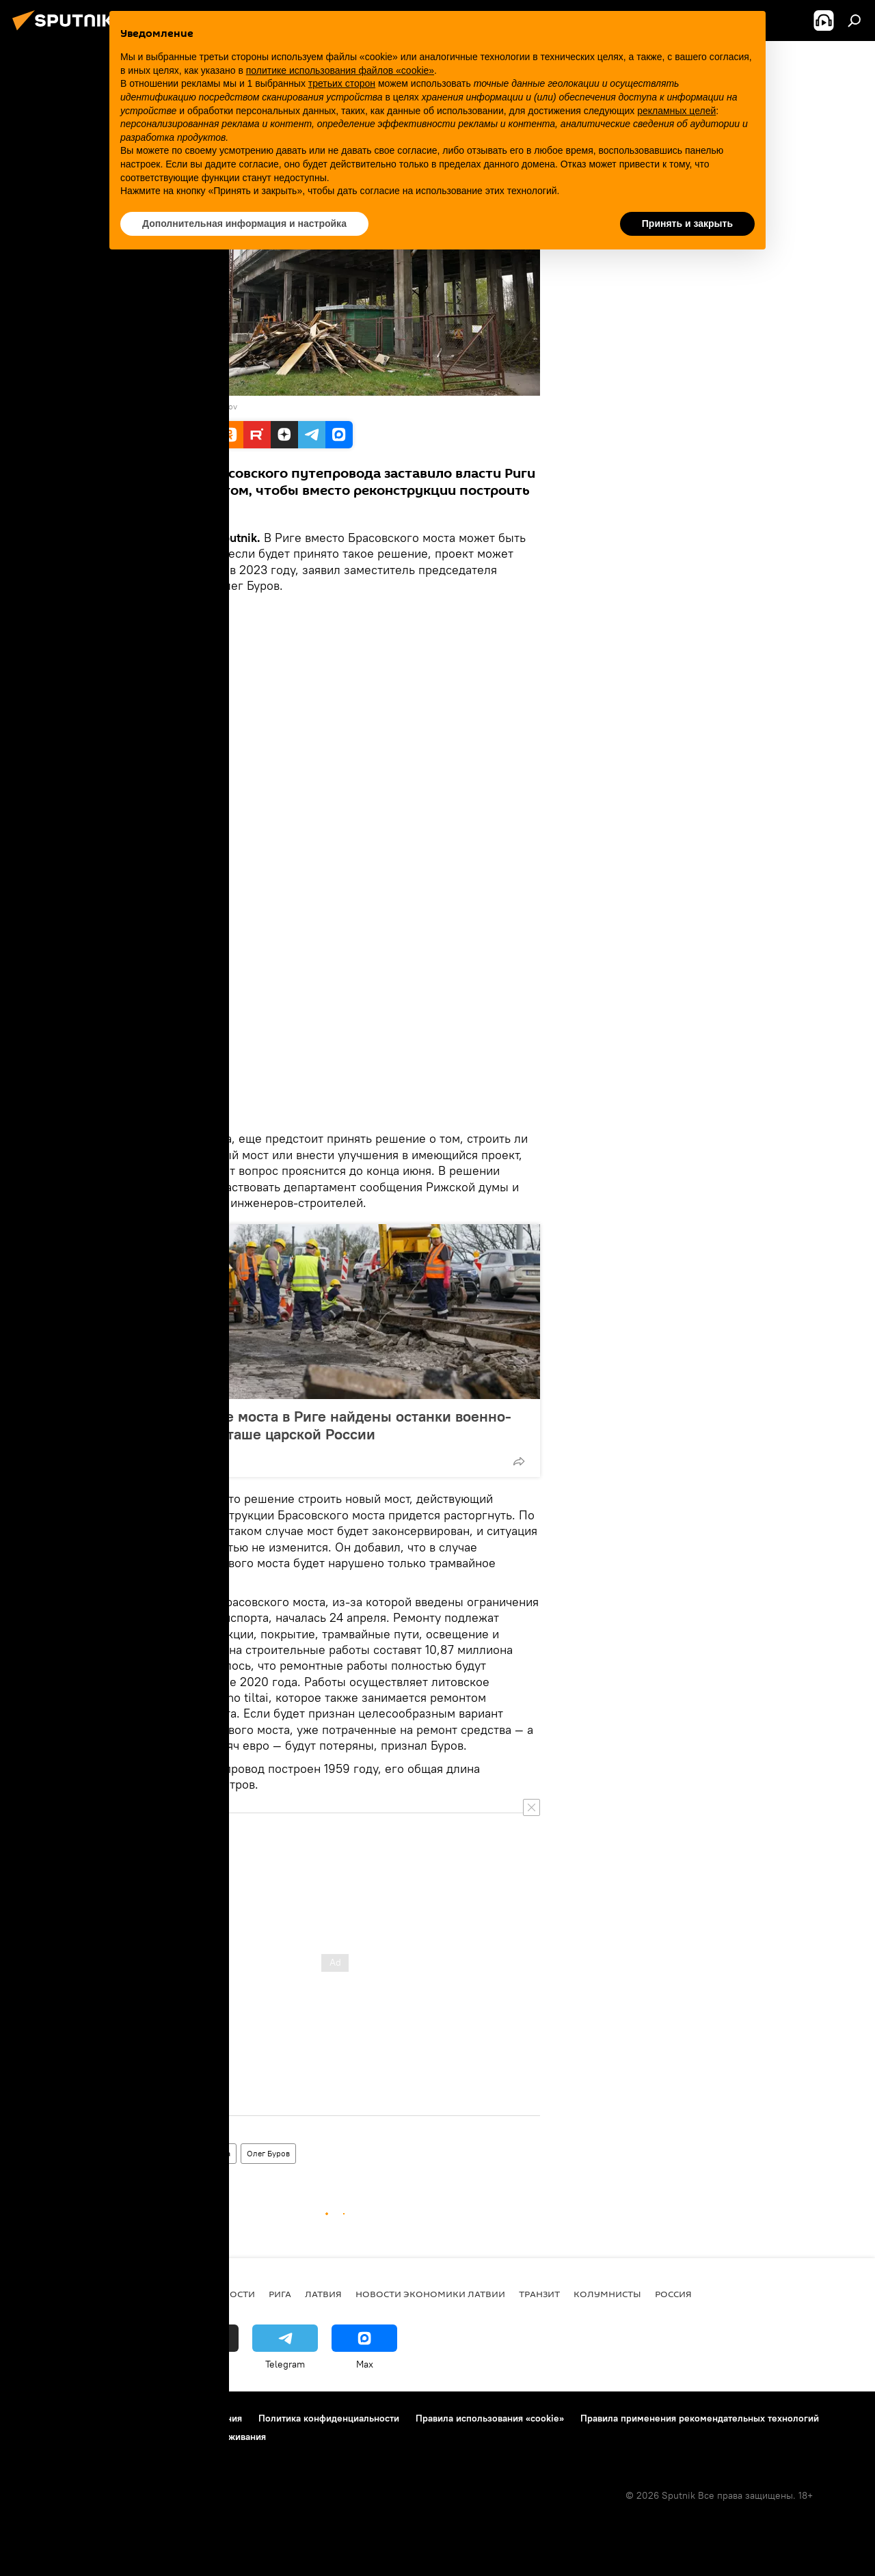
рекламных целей (676, 110)
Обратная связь (102, 2436)
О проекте (37, 2418)
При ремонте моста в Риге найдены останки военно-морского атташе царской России (327, 1425)
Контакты (97, 2418)
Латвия (323, 2294)
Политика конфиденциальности (328, 2418)
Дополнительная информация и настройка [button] (244, 223)
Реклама (33, 2436)
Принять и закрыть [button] (687, 223)
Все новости (222, 2294)
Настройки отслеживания (209, 2436)
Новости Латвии (166, 2153)
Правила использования (188, 2418)
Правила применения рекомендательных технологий (699, 2418)
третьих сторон (341, 83)
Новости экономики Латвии (430, 2294)
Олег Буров (268, 2153)
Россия (673, 2294)
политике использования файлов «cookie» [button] (340, 70)
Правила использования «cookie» (490, 2418)
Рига (221, 2153)
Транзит (539, 2294)
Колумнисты (607, 2294)
